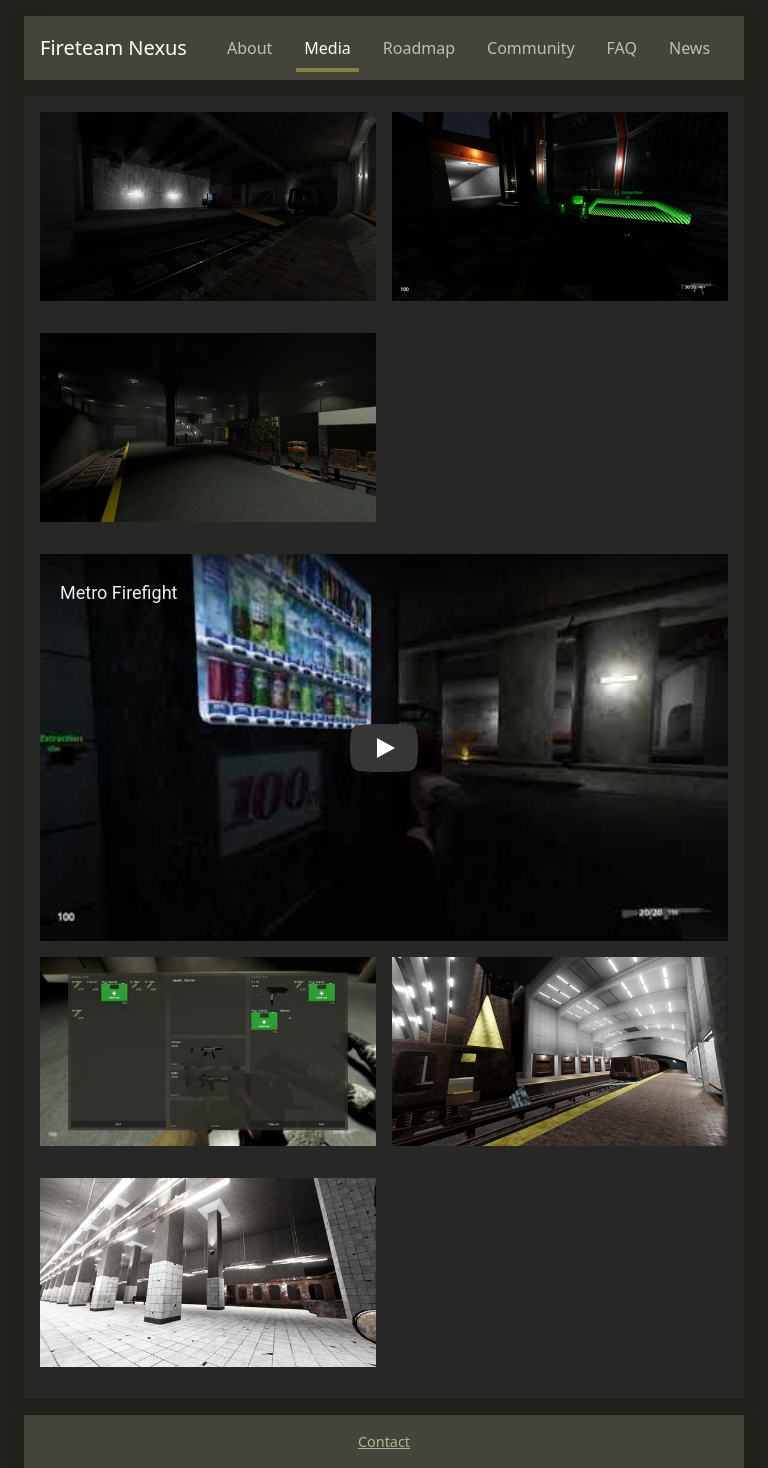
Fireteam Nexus (113, 47)
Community (531, 48)
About (249, 48)
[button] (384, 747)
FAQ (622, 48)
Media (327, 48)
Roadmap (419, 48)
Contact (384, 1441)
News (689, 48)
